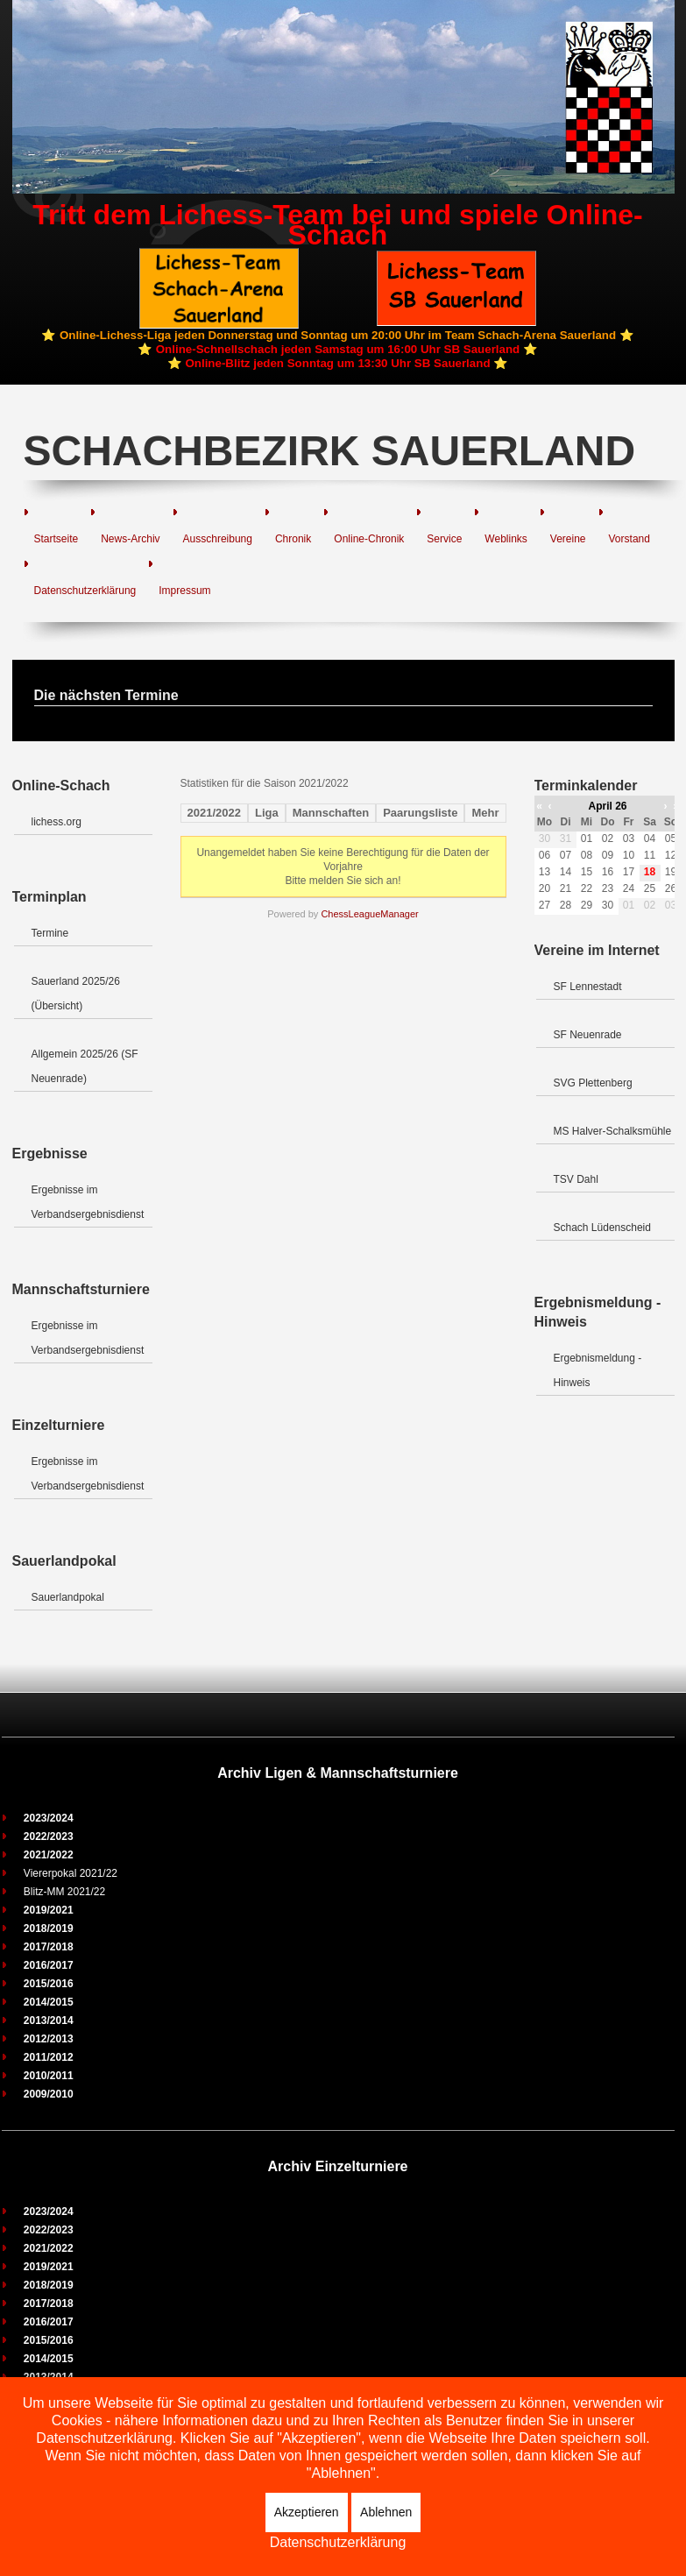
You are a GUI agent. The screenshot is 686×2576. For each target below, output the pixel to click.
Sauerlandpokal (68, 1597)
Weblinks (505, 539)
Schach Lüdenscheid (602, 1227)
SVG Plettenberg (593, 1083)
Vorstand (629, 539)
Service (444, 539)
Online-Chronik (369, 539)
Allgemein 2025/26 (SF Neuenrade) (85, 1066)
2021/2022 (214, 812)
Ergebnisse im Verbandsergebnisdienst (88, 1202)
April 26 (607, 806)
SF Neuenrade (588, 1035)
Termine (50, 933)
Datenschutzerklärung (85, 590)
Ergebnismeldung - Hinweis (598, 1370)
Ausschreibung (217, 539)
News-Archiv (130, 539)
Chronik (293, 539)
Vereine (568, 539)
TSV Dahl (576, 1179)
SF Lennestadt (588, 986)
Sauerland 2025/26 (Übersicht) (76, 993)
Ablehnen (386, 2512)
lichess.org (56, 822)
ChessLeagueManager (369, 914)
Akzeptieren (306, 2512)
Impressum (184, 590)
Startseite (56, 539)
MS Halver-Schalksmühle (613, 1131)
